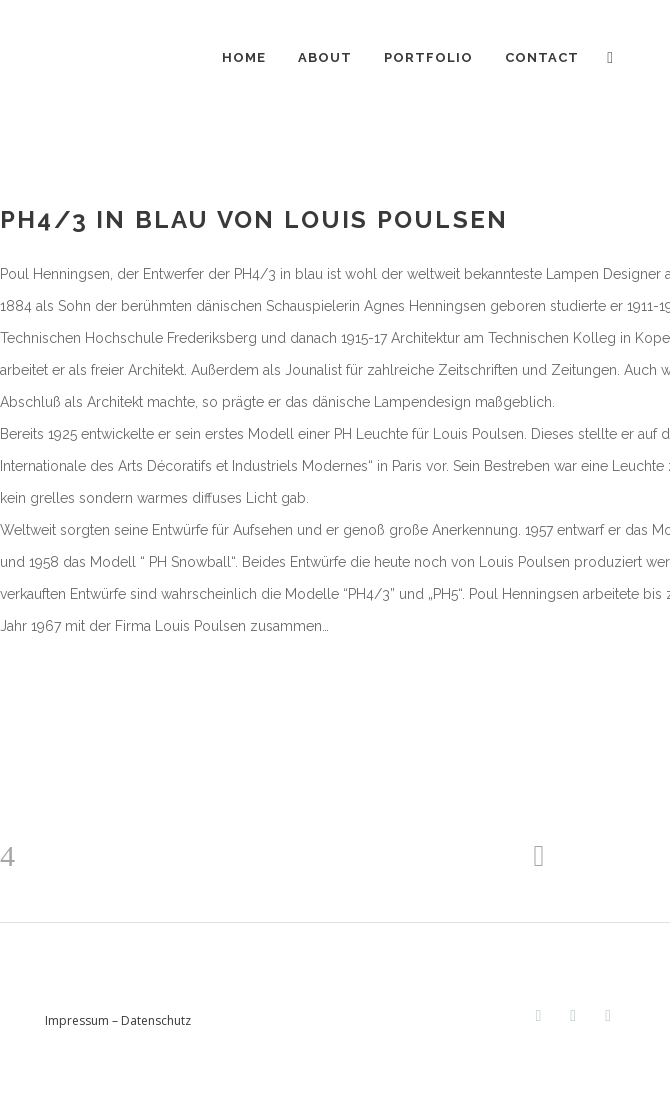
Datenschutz (156, 1020)
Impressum (77, 1020)
